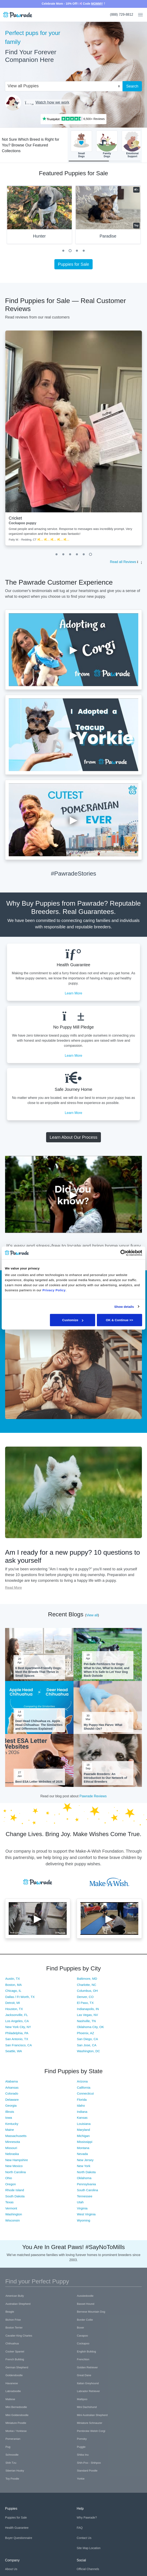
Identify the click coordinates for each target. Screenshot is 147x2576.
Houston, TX (14, 2009)
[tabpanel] (39, 216)
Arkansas (12, 2087)
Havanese (12, 2383)
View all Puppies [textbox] (23, 85)
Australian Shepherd (18, 2303)
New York (83, 2166)
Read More (13, 1587)
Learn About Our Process (74, 1137)
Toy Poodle (12, 2478)
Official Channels (88, 2569)
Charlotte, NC (86, 1985)
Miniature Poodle (16, 2422)
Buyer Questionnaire (18, 2538)
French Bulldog (15, 2359)
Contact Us (84, 2538)
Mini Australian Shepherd (92, 2415)
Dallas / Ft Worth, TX (20, 1997)
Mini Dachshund (87, 2407)
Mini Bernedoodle (16, 2407)
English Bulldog (86, 2351)
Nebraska (12, 2154)
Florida (82, 2099)
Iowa (8, 2117)
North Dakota (86, 2172)
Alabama (11, 2081)
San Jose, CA (86, 2045)
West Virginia (86, 2214)
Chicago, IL (13, 1990)
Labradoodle (13, 2391)
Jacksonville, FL (16, 2015)
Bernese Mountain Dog (91, 2311)
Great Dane (84, 2375)
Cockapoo (83, 2343)
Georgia (11, 2105)
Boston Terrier (14, 2327)
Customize (72, 1320)
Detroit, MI (12, 2003)
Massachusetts (16, 2136)
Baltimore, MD (87, 1978)
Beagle (10, 2311)
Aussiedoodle (85, 2295)
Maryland (83, 2129)
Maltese (10, 2399)
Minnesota (12, 2142)
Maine (9, 2129)
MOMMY (97, 3)
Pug (8, 2446)
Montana (83, 2148)
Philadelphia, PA (16, 2033)
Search (132, 86)
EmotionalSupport (132, 144)
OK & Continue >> (119, 1320)
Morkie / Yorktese (16, 2431)
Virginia (82, 2208)
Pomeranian (13, 2438)
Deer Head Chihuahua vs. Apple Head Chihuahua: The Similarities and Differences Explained (39, 1724)
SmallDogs (81, 144)
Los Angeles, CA (17, 2021)
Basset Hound (85, 2303)
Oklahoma (84, 2178)
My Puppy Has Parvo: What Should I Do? (103, 1726)
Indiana (82, 2111)
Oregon (10, 2184)
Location (94, 2548)
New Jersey (85, 2160)
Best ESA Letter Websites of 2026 (39, 1781)
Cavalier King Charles (19, 2335)
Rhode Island (14, 2190)
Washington (13, 2214)
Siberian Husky (15, 2470)
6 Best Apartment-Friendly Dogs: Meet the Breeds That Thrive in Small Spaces (38, 1671)
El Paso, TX (85, 2003)
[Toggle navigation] (139, 15)
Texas (9, 2202)
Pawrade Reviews (93, 1796)
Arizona (82, 2081)
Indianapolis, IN (88, 2009)
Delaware (12, 2099)
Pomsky (82, 2438)
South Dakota (15, 2196)
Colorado (11, 2093)
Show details (124, 1306)
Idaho (81, 2105)
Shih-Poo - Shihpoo (89, 2462)
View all (92, 1615)
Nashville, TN (86, 2021)
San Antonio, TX (16, 2039)
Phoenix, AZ (85, 2033)
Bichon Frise (13, 2319)
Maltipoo (82, 2399)
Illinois (9, 2111)
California (83, 2087)
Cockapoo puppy (22, 523)
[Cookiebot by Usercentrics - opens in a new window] (123, 1253)
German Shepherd (17, 2367)
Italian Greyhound (88, 2383)
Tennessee (84, 2196)
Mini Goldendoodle (17, 2415)
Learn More (73, 993)
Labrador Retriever (88, 2391)
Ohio (8, 2178)
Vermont (11, 2208)
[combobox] (62, 86)
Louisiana (83, 2124)
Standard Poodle (87, 2470)
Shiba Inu (83, 2454)
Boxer (80, 2327)
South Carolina (87, 2190)
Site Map (82, 2548)
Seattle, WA (13, 2051)
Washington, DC (88, 2051)
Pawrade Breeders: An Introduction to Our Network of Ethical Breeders (105, 1777)
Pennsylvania (86, 2184)
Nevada (82, 2154)
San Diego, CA (87, 2039)
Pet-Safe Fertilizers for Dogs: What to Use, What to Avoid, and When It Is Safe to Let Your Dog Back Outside (106, 1669)
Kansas (82, 2117)
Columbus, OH (87, 1990)
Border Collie (85, 2319)
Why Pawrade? (87, 2517)
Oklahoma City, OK (90, 2027)
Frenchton (83, 2359)
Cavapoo (82, 2335)
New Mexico (14, 2166)
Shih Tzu (11, 2462)
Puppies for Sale (73, 264)
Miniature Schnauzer (89, 2422)
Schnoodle (12, 2454)
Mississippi (84, 2142)
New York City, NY (18, 2027)
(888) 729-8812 (121, 14)
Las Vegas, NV (87, 2015)
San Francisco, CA (18, 2045)
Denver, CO (85, 1997)
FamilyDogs (106, 144)
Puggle (81, 2446)
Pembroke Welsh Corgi (91, 2431)
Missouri (11, 2148)
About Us (11, 2569)
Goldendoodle (14, 2375)
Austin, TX (12, 1978)
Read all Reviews (123, 562)
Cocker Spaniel (15, 2351)
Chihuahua (12, 2343)
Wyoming (83, 2220)
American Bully (15, 2295)
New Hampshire (16, 2160)
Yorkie (81, 2478)
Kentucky (11, 2124)
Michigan (83, 2136)
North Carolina (15, 2172)
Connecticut (85, 2093)
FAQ (80, 2527)
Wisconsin (12, 2220)
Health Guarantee (17, 2527)
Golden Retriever (87, 2367)
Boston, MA (13, 1985)
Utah (80, 2202)
